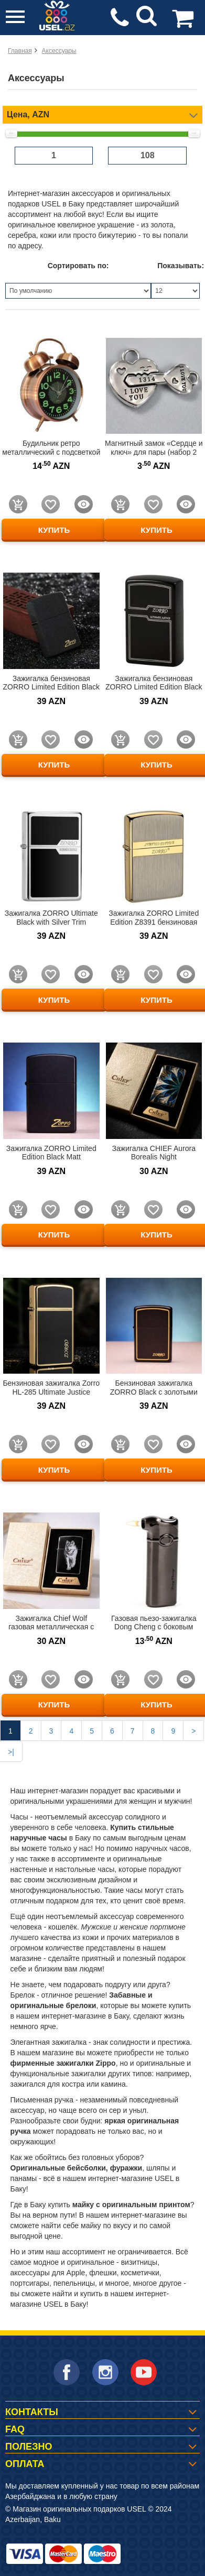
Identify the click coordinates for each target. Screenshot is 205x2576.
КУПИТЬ (54, 529)
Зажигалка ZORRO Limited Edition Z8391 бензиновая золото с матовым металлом (153, 922)
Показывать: (178, 265)
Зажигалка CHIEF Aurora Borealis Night (154, 1152)
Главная (20, 50)
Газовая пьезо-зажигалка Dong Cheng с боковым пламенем (153, 1627)
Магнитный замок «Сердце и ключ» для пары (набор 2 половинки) (153, 452)
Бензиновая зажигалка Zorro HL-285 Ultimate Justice (51, 1387)
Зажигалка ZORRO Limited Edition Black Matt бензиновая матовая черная (51, 1157)
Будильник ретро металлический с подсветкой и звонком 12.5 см (51, 452)
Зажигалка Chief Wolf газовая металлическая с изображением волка (51, 1627)
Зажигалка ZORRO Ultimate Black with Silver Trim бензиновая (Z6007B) (51, 922)
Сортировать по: (78, 265)
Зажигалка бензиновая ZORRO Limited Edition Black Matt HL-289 (51, 687)
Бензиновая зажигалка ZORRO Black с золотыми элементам (154, 1392)
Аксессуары (59, 50)
